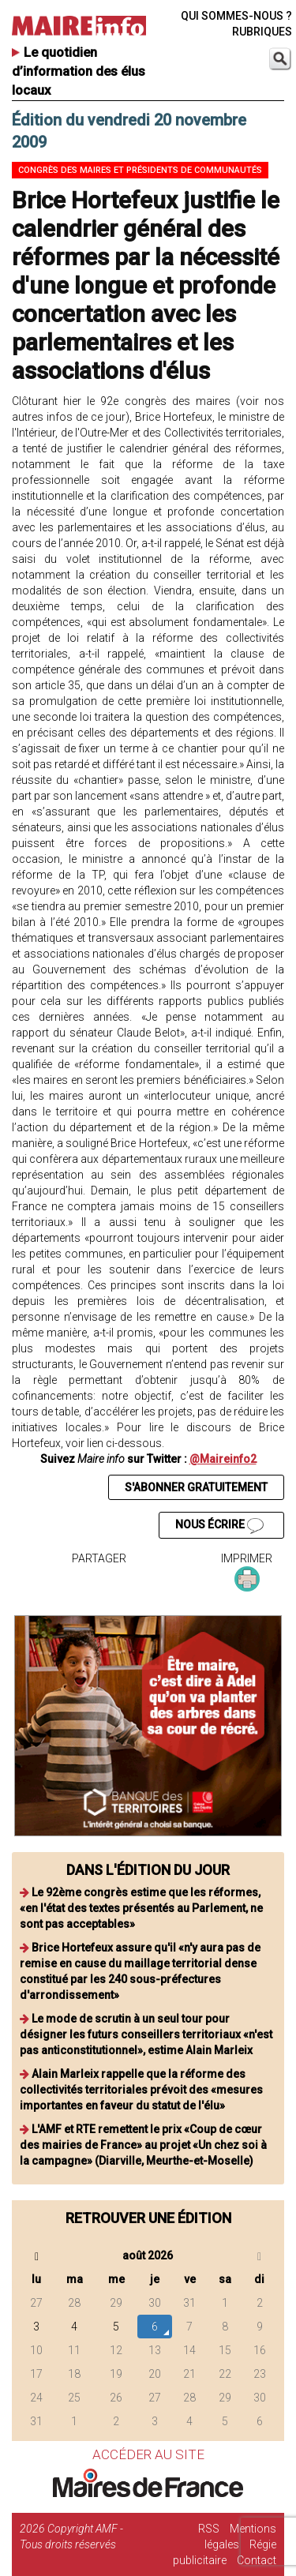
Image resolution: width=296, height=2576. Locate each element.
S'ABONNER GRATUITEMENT (196, 1487)
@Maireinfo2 (223, 1459)
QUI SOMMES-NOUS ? (236, 15)
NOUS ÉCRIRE (219, 1526)
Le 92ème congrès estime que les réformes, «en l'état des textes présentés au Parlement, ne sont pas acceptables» (141, 1908)
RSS (208, 2528)
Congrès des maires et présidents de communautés (140, 170)
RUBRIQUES (262, 31)
